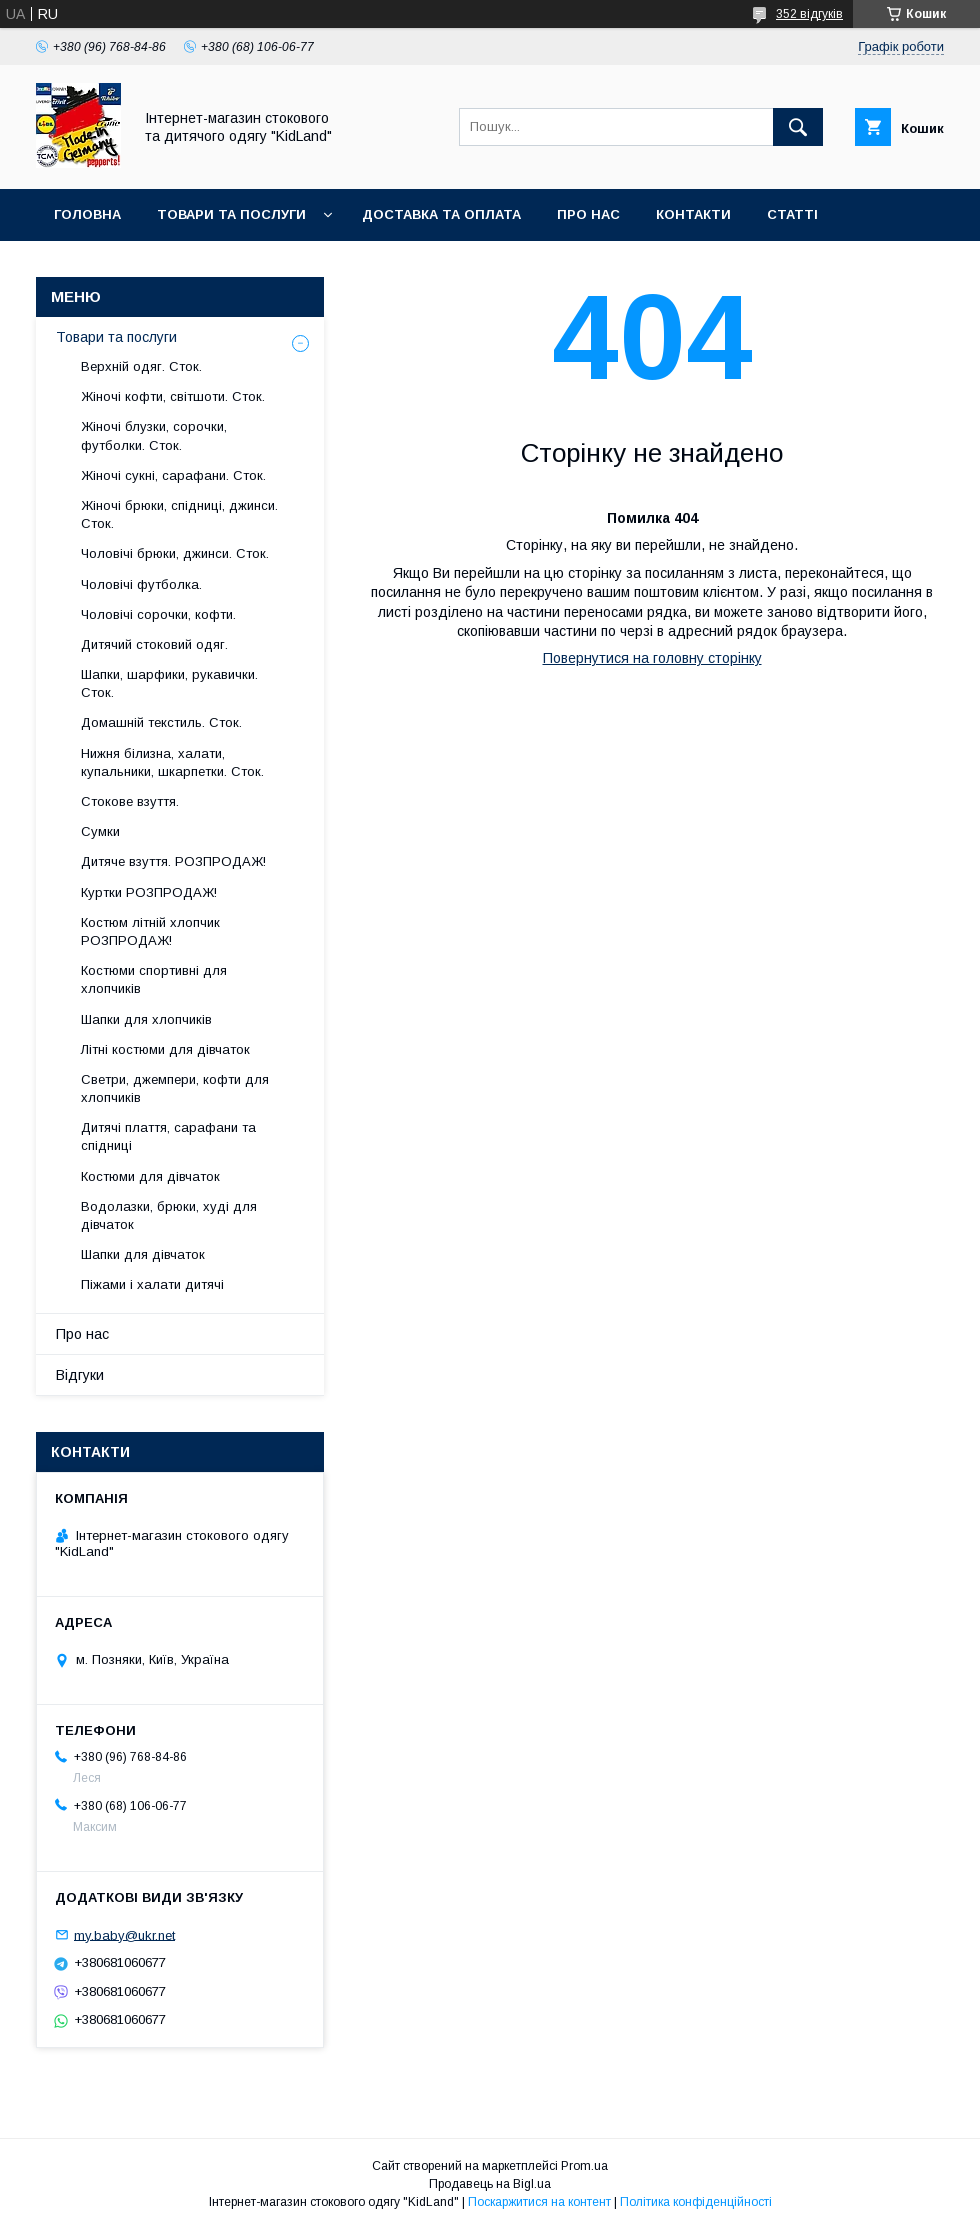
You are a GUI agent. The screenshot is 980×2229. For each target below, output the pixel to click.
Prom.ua (584, 2166)
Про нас (588, 214)
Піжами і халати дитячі (152, 1284)
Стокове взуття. (130, 801)
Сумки (100, 831)
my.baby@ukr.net (124, 1934)
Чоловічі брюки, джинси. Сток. (175, 553)
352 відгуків (809, 14)
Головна (87, 214)
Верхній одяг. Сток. (141, 366)
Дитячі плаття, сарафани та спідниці (168, 1136)
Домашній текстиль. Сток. (161, 722)
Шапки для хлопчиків (146, 1019)
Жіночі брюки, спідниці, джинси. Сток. (179, 514)
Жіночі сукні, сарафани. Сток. (173, 475)
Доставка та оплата (441, 214)
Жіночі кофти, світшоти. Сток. (173, 396)
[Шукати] (798, 127)
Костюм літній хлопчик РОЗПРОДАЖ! (150, 931)
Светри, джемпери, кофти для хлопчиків (175, 1088)
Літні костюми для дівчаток (165, 1049)
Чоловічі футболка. (141, 584)
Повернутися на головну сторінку (652, 658)
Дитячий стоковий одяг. (154, 644)
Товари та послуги (231, 214)
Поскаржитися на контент (539, 2202)
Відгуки (80, 1375)
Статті (792, 214)
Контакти (693, 214)
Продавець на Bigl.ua (490, 2184)
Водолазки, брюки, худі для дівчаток (169, 1215)
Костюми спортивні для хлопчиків (154, 979)
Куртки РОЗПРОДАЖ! (149, 892)
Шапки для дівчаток (143, 1254)
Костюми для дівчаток (150, 1176)
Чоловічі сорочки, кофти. (158, 614)
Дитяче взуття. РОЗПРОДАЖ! (173, 861)
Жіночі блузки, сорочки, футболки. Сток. (154, 435)
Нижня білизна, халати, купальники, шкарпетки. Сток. (172, 762)
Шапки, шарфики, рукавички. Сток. (169, 683)
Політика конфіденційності (696, 2202)
